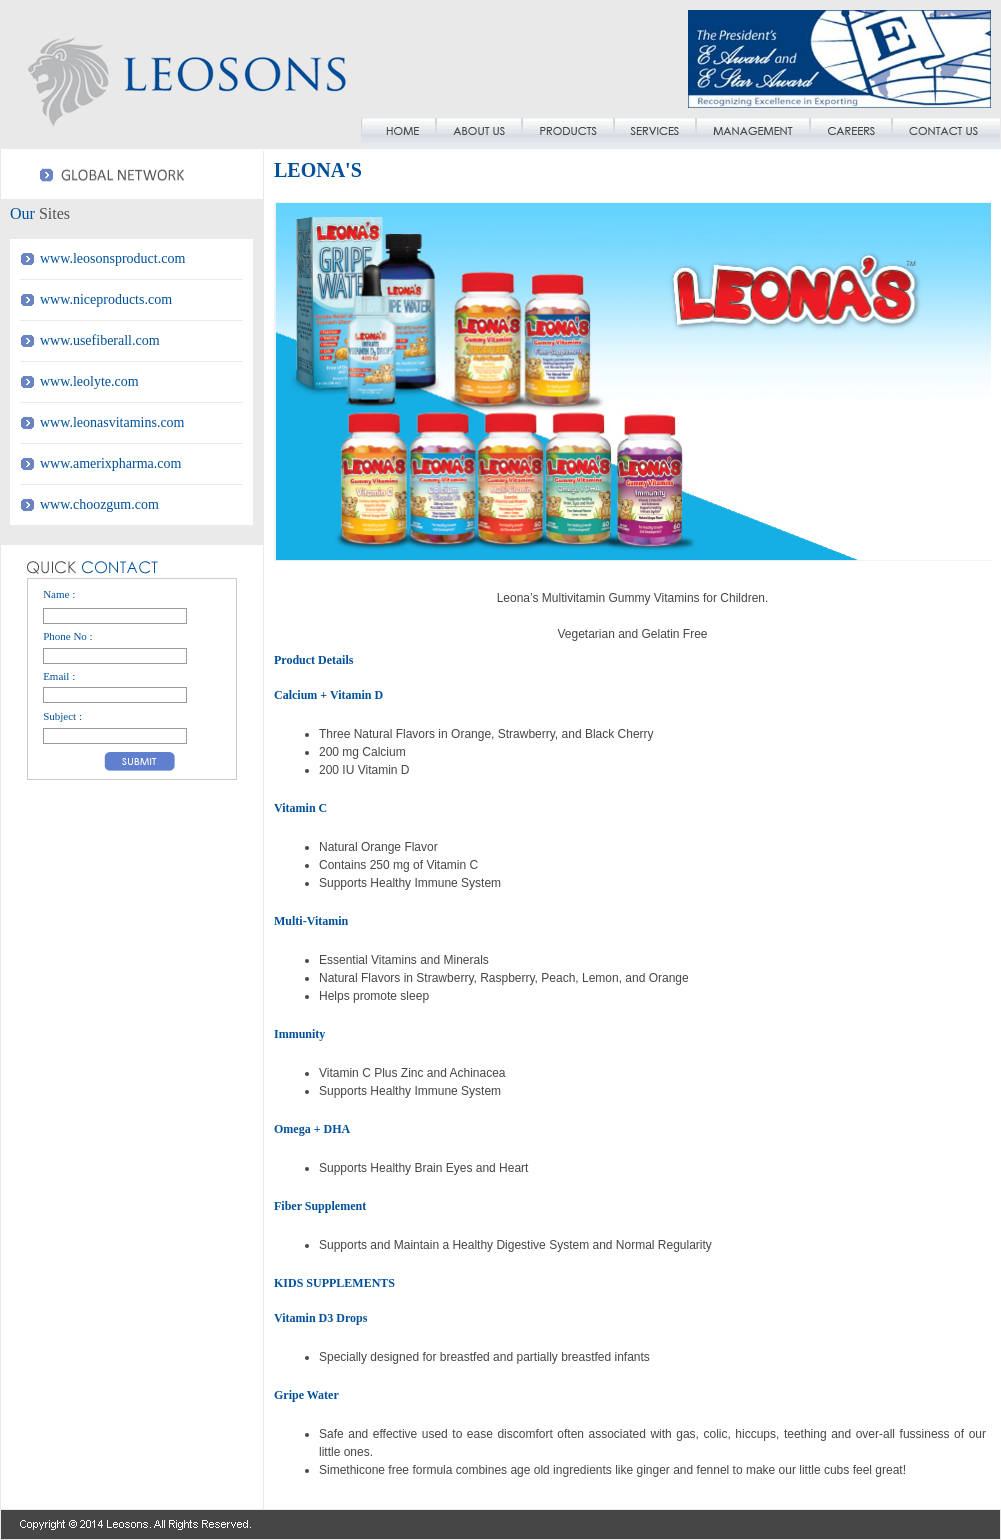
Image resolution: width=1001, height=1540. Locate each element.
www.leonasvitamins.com (112, 422)
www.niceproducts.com (106, 299)
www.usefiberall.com (100, 340)
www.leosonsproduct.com (112, 258)
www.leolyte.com (89, 381)
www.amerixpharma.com (110, 463)
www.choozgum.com (99, 504)
